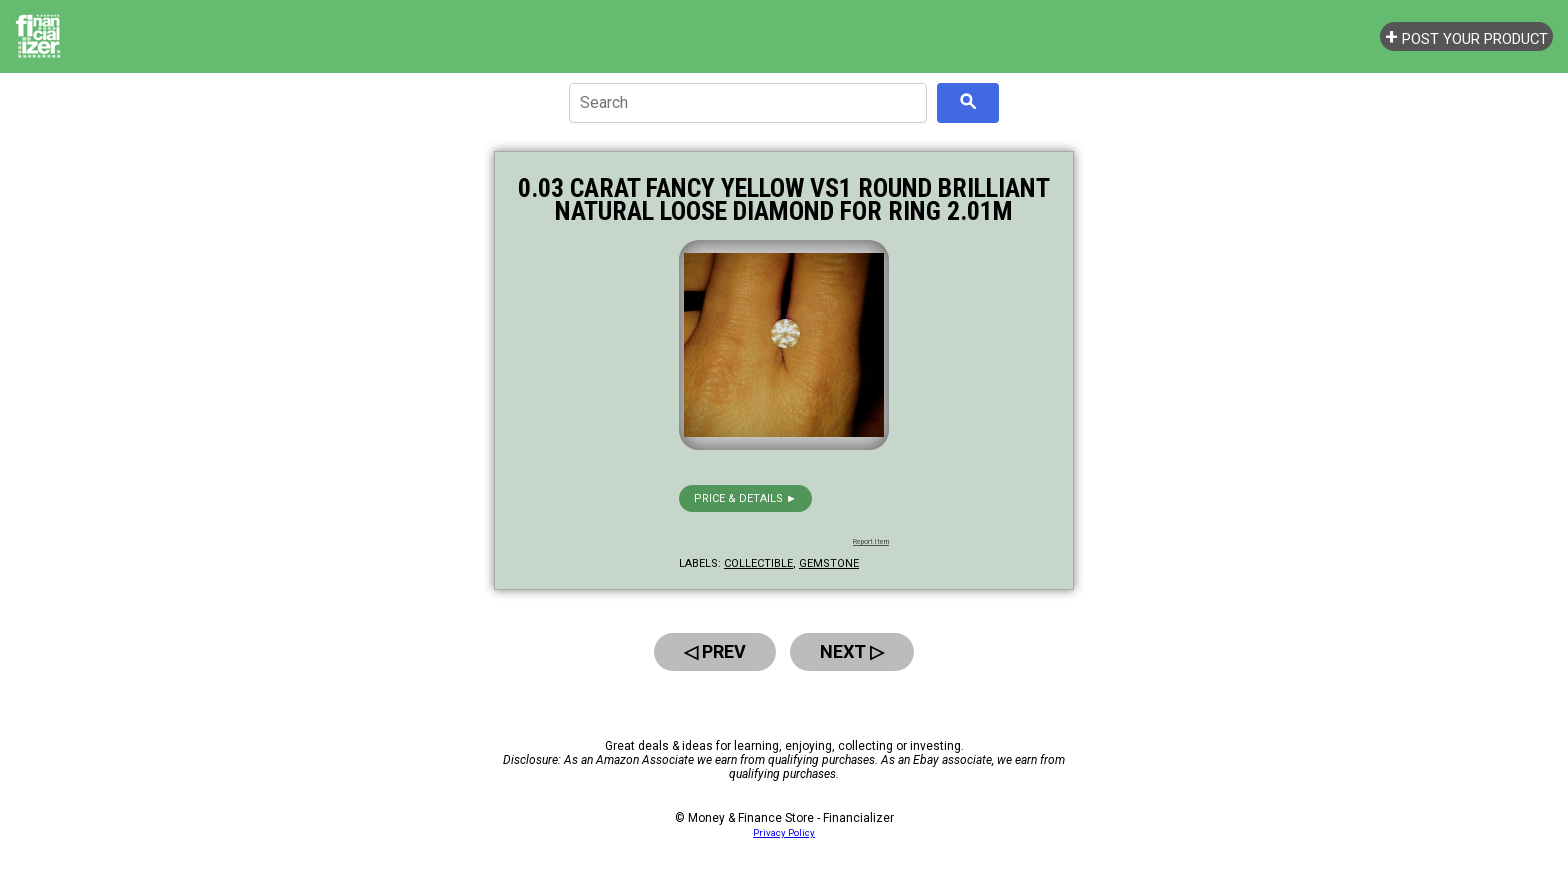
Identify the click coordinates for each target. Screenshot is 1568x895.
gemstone (829, 563)
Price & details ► (745, 498)
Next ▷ (852, 651)
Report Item (871, 542)
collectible (758, 563)
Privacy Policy (784, 832)
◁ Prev (715, 651)
